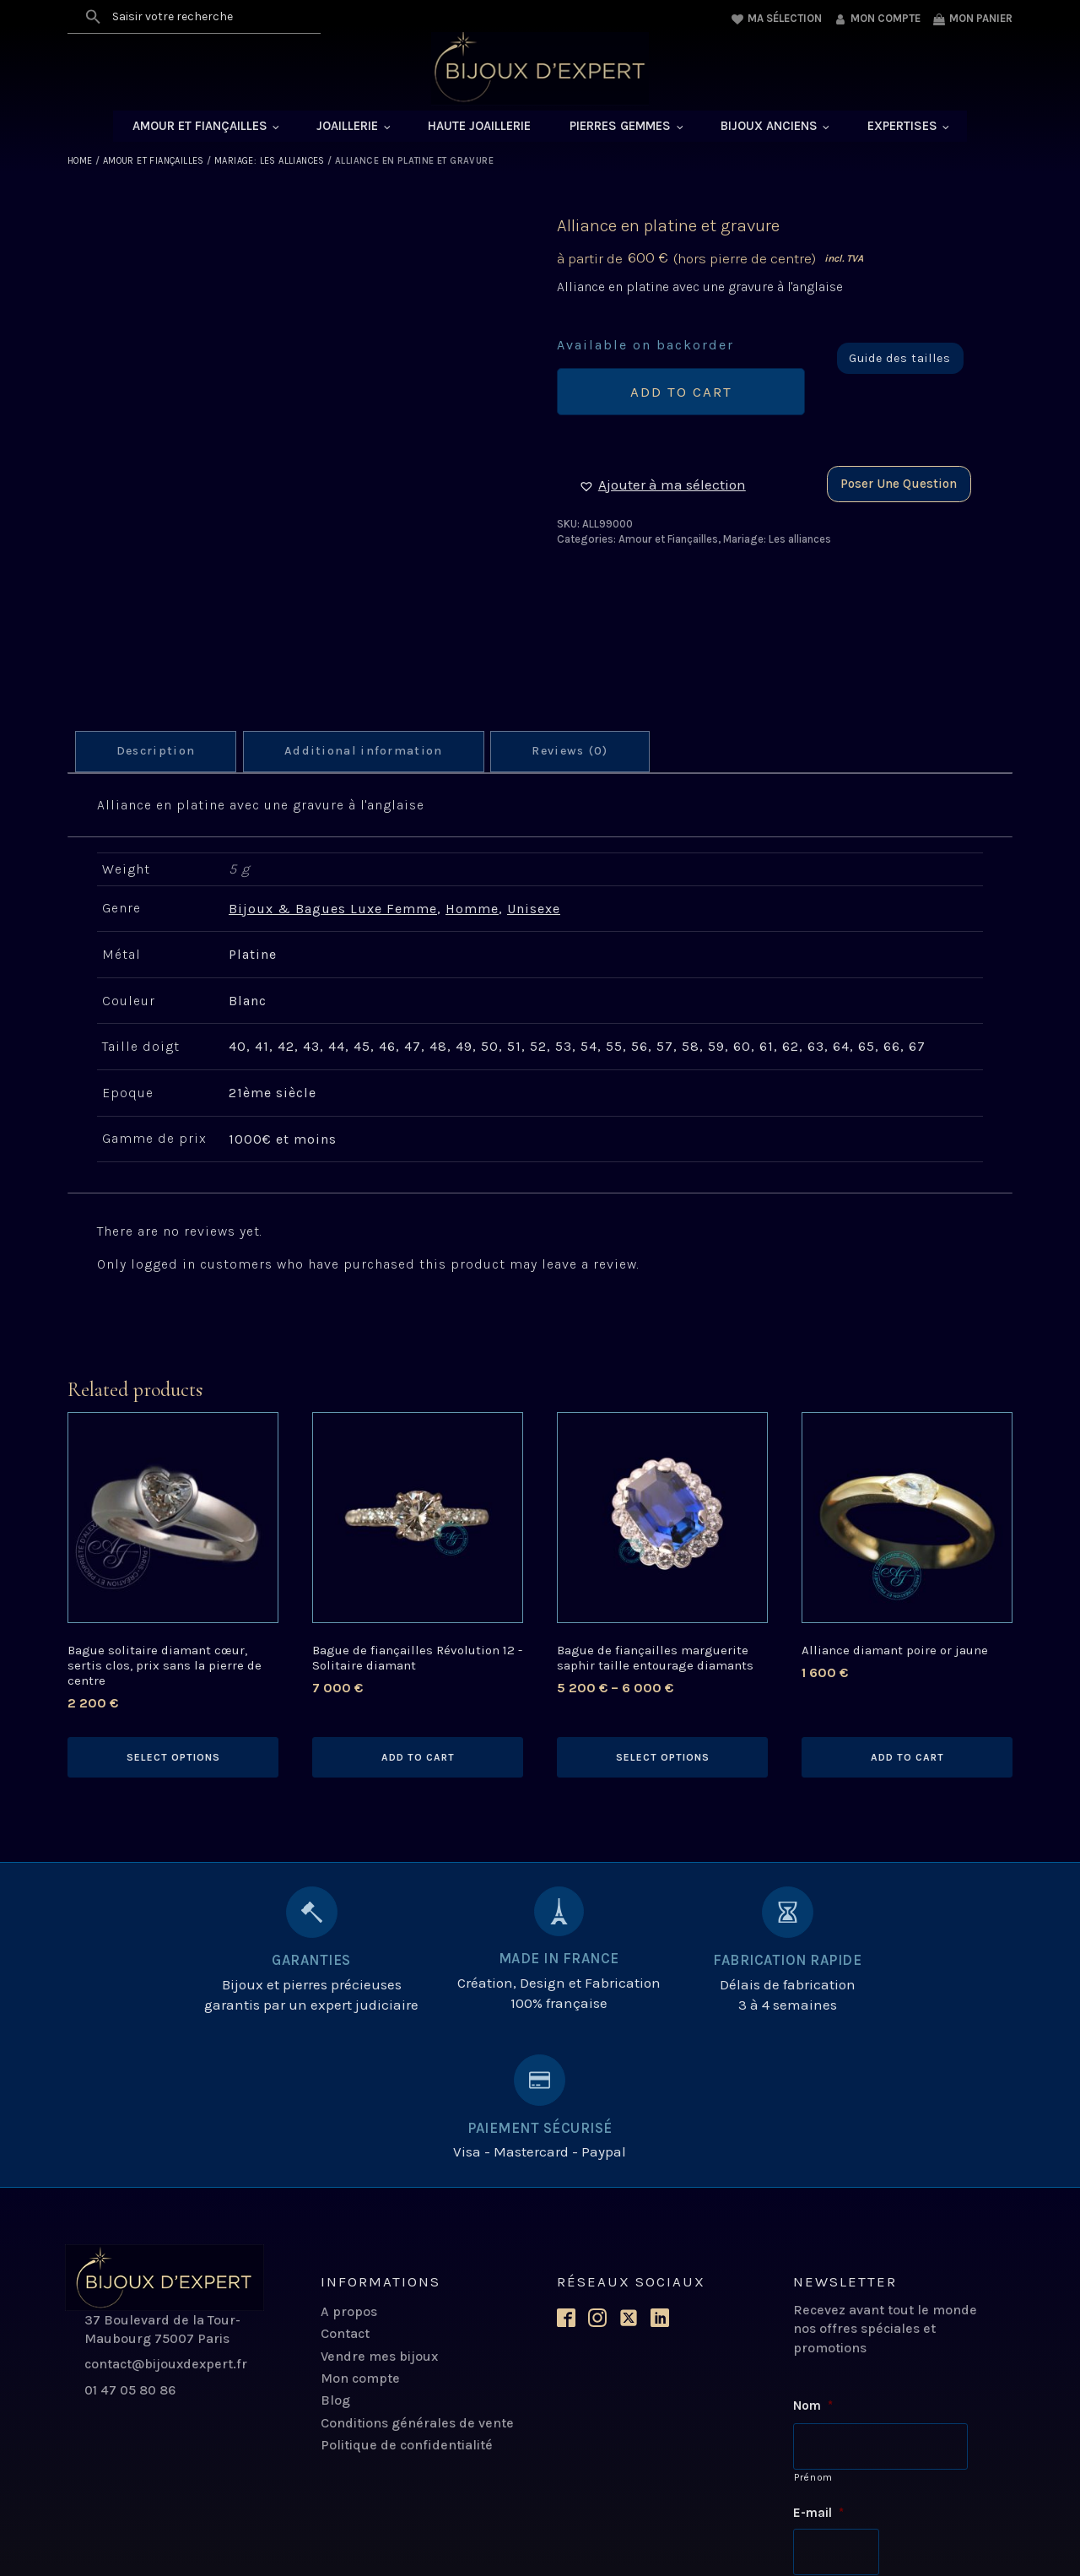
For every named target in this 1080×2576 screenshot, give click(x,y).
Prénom (813, 2329)
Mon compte (360, 2231)
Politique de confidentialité (407, 2298)
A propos (349, 2165)
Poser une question (899, 485)
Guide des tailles (900, 360)
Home (80, 162)
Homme (472, 909)
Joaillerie (347, 127)
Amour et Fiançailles (199, 127)
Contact (345, 2186)
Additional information (369, 752)
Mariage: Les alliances (269, 162)
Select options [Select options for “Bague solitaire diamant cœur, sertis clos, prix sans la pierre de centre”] (173, 1757)
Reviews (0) (579, 752)
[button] (662, 487)
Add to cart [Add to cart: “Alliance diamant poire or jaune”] (907, 1757)
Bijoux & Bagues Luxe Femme (333, 909)
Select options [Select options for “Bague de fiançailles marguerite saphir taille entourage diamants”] (663, 1757)
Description (157, 752)
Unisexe (533, 909)
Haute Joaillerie (479, 127)
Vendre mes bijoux (379, 2209)
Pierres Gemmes (620, 127)
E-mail (818, 2364)
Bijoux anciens (769, 127)
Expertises (902, 127)
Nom (813, 2258)
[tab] (158, 752)
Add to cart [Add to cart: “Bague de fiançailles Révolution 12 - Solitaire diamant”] (418, 1757)
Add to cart (681, 393)
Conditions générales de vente (417, 2276)
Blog (335, 2253)
